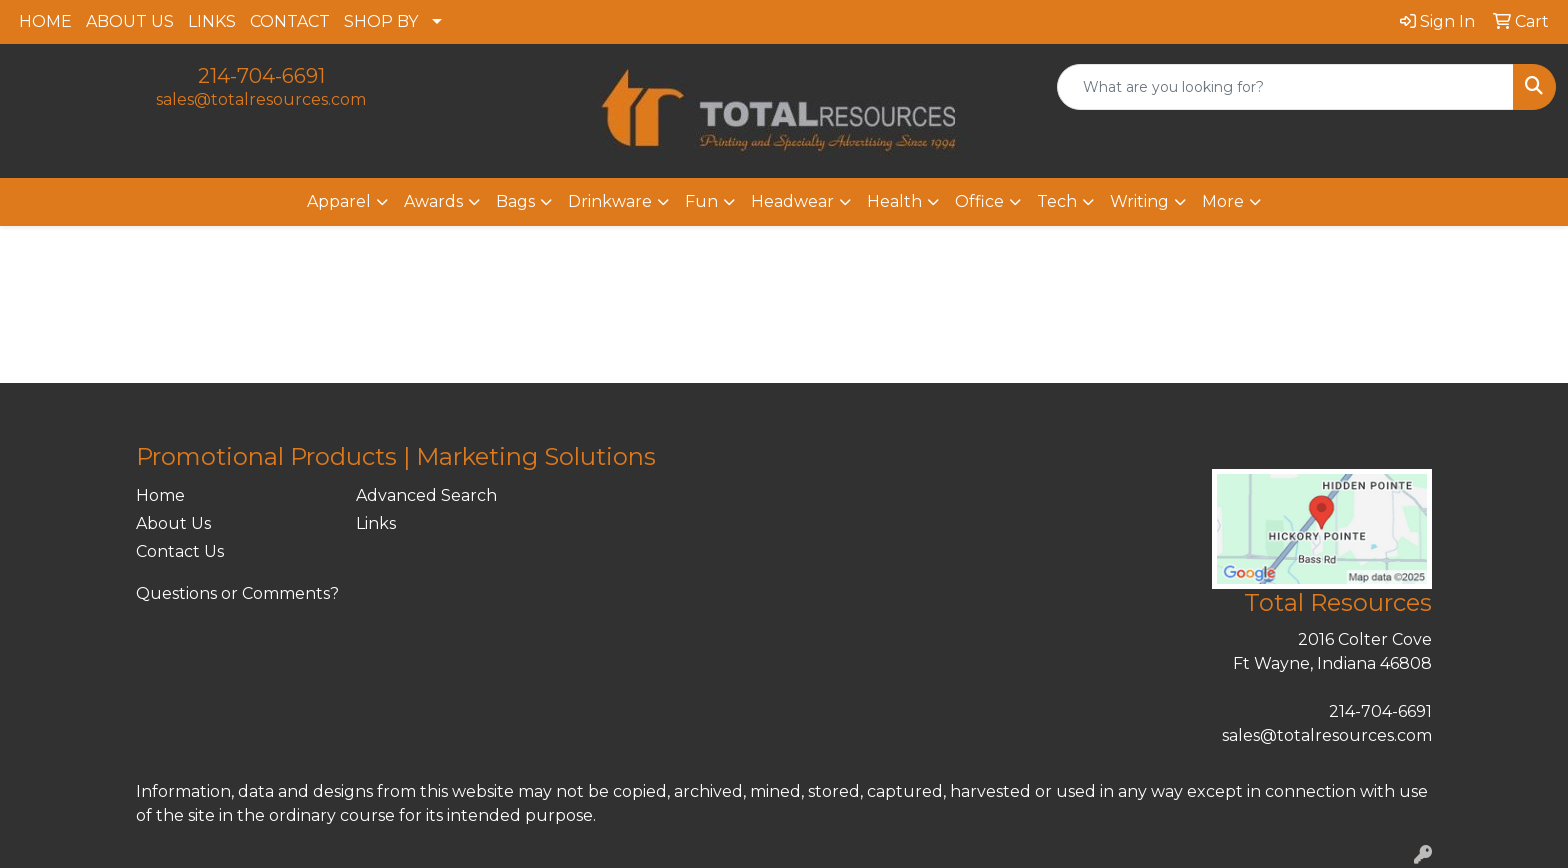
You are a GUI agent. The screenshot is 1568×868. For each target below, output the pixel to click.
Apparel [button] (339, 201)
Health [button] (894, 201)
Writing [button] (1139, 201)
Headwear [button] (792, 201)
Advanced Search (426, 495)
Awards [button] (433, 201)
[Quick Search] (1285, 87)
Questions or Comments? (237, 593)
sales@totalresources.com (261, 99)
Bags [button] (515, 201)
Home (160, 495)
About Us (173, 523)
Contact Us (180, 551)
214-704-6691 (261, 76)
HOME (45, 21)
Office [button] (979, 201)
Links (376, 523)
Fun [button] (701, 201)
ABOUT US (130, 21)
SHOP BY (381, 21)
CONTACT (290, 21)
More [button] (1223, 201)
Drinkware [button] (610, 201)
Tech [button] (1057, 201)
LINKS (212, 21)
